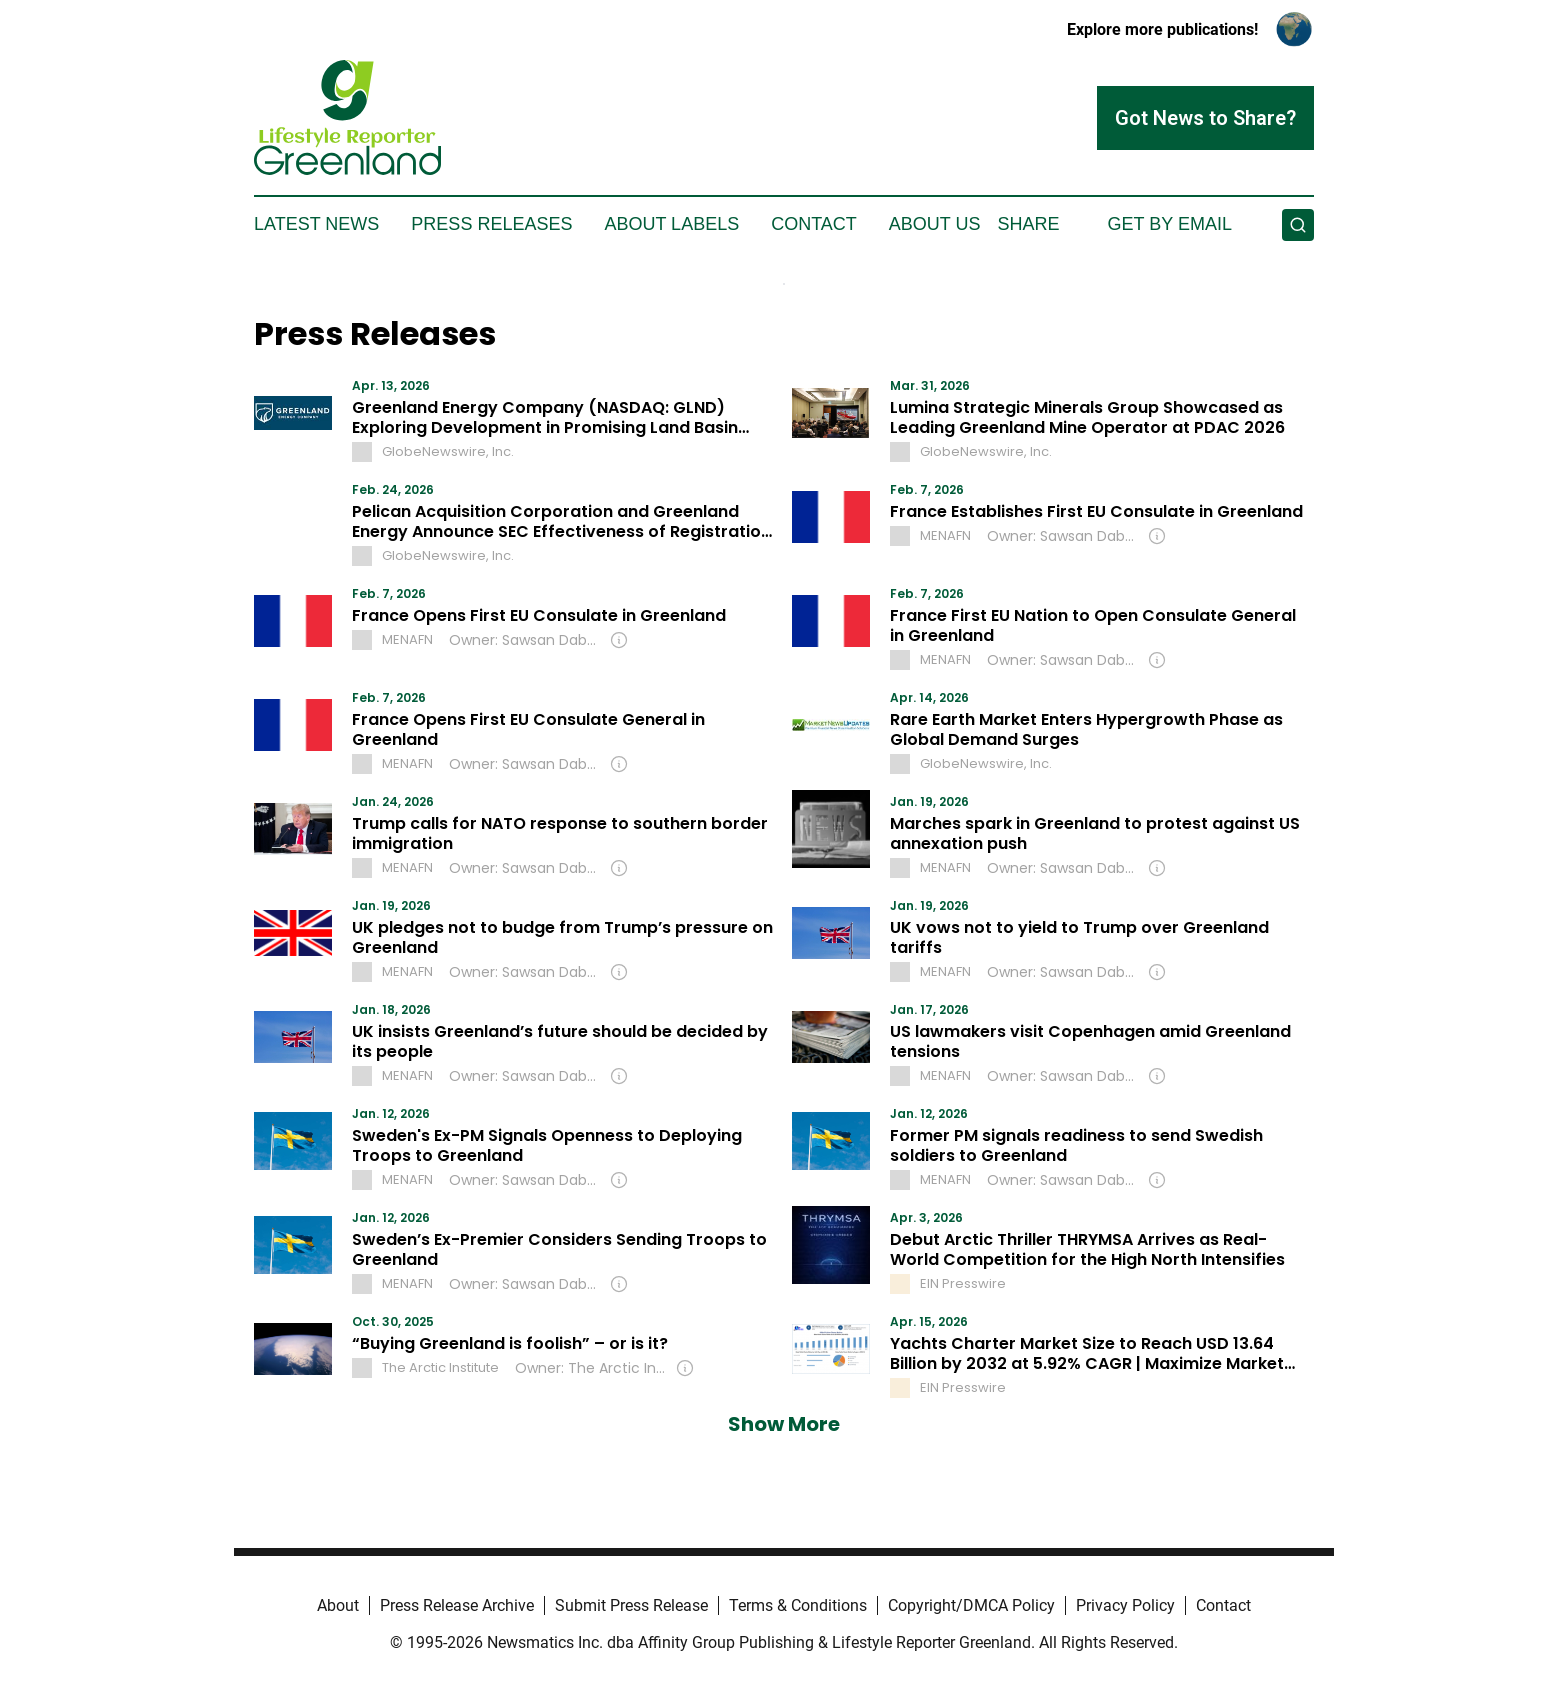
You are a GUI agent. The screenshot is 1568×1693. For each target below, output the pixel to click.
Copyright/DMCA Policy (971, 1605)
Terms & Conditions (798, 1605)
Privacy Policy (1125, 1605)
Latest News (316, 224)
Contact (814, 224)
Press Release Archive (457, 1605)
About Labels (671, 224)
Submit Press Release (631, 1605)
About (338, 1605)
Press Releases (491, 224)
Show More (784, 1424)
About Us (935, 224)
